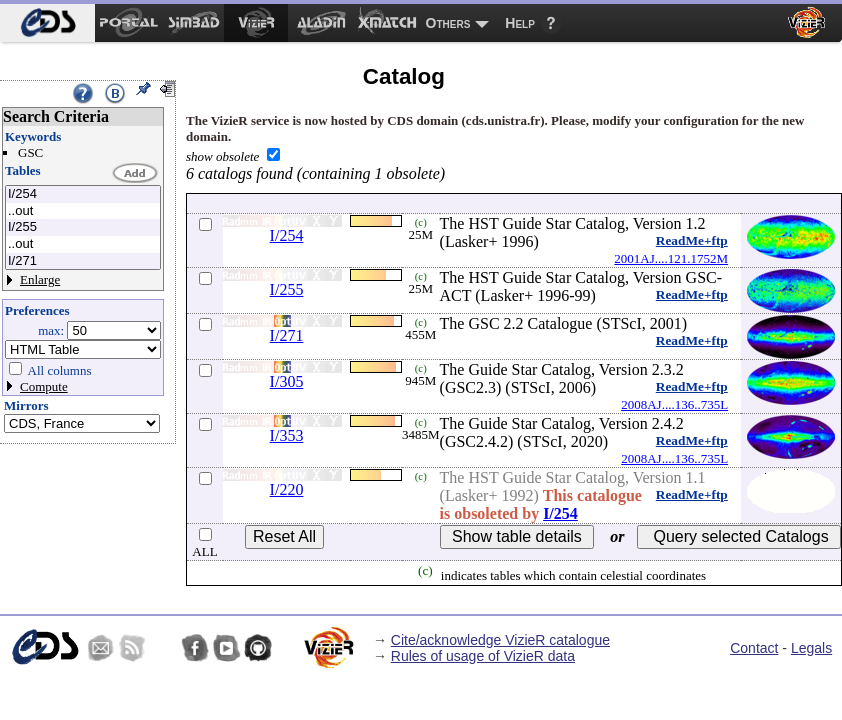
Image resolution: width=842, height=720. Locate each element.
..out (83, 211)
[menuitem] (47, 23)
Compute (44, 386)
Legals (811, 648)
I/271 (83, 261)
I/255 (83, 227)
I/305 (287, 381)
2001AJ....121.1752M (671, 258)
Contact (754, 648)
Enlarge (40, 279)
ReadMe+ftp (692, 240)
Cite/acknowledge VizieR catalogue (500, 640)
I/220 (287, 489)
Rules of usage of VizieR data (483, 656)
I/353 (287, 435)
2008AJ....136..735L (674, 404)
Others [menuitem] (448, 23)
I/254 (83, 194)
